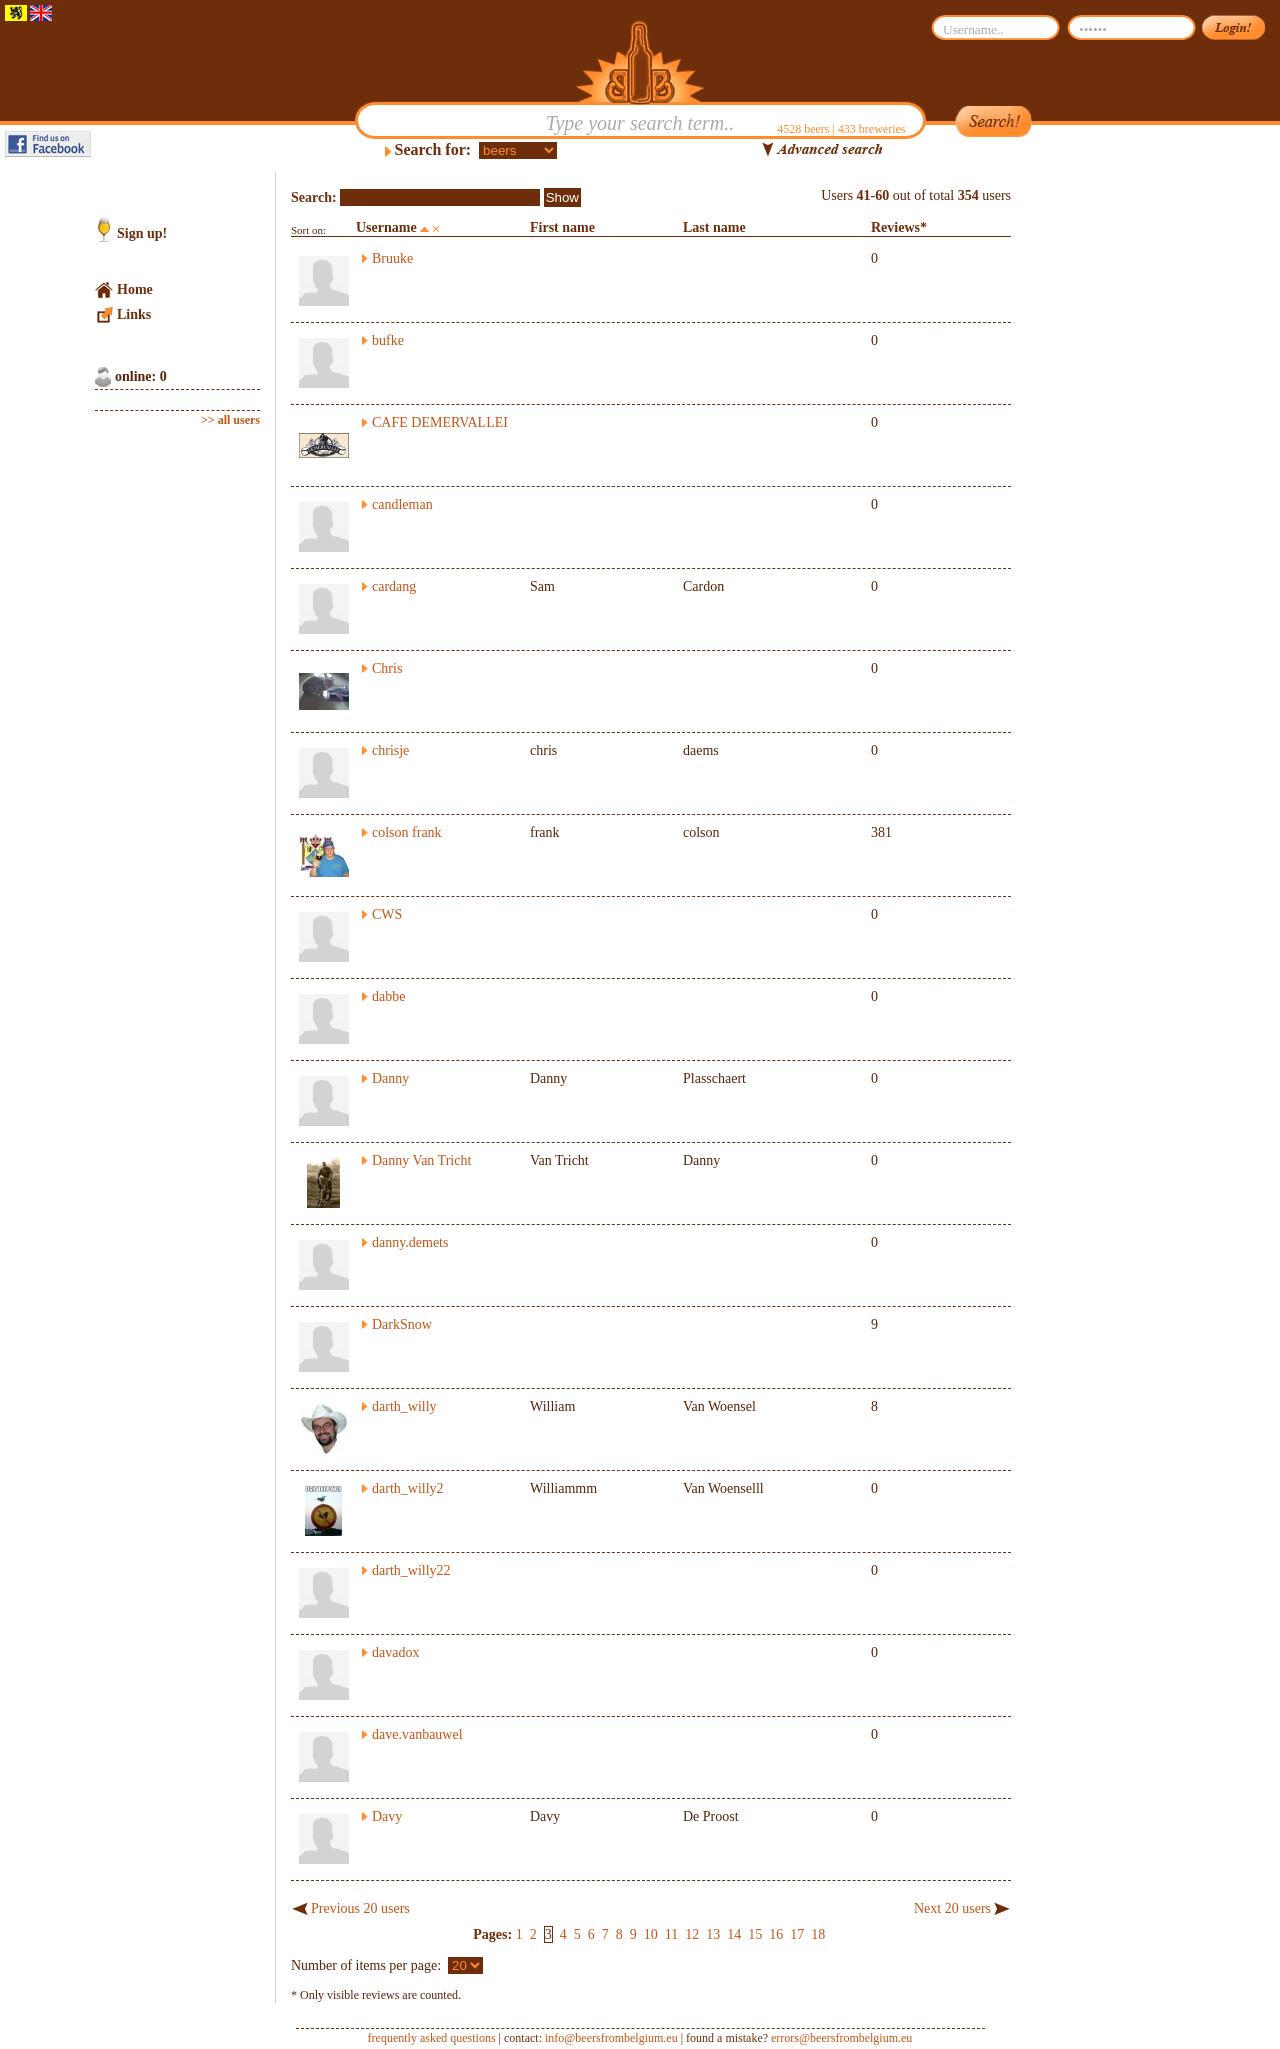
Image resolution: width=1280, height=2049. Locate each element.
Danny (390, 1078)
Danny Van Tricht (421, 1160)
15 (755, 1934)
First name (562, 227)
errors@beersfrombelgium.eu (841, 2038)
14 (734, 1934)
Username (386, 227)
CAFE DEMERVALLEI (440, 422)
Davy (387, 1816)
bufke (388, 340)
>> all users (230, 420)
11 (671, 1934)
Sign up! (142, 233)
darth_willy (404, 1406)
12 (692, 1934)
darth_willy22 (411, 1570)
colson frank (407, 832)
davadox (395, 1652)
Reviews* (899, 227)
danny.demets (410, 1242)
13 (713, 1934)
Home (135, 289)
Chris (387, 668)
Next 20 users (952, 1908)
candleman (402, 504)
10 (651, 1934)
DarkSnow (402, 1324)
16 (776, 1934)
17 (797, 1934)
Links (134, 314)
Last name (714, 227)
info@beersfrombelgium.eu (611, 2038)
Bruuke (392, 258)
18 (818, 1934)
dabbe (388, 996)
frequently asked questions (432, 2038)
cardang (394, 586)
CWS (387, 914)
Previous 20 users (360, 1908)
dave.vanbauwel (417, 1734)
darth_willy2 (408, 1488)
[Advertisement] (1106, 472)
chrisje (390, 750)
